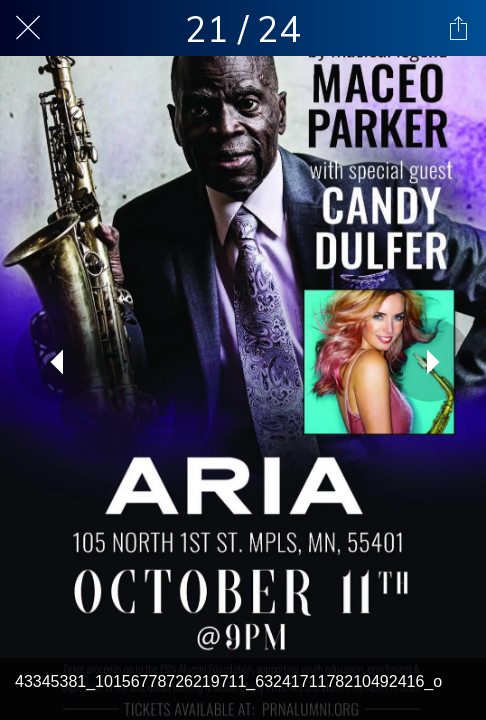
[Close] (28, 28)
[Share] (458, 28)
